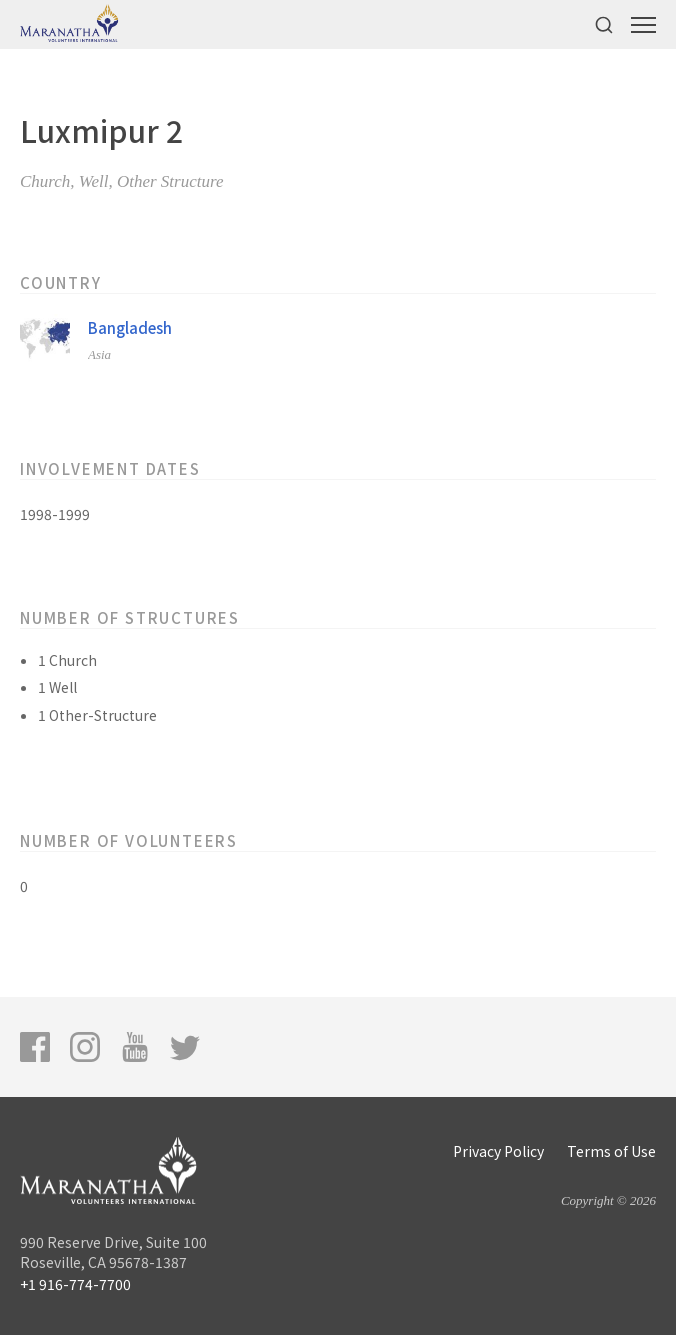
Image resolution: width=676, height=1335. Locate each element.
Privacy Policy (498, 1151)
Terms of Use (611, 1151)
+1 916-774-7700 (75, 1284)
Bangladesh (130, 327)
